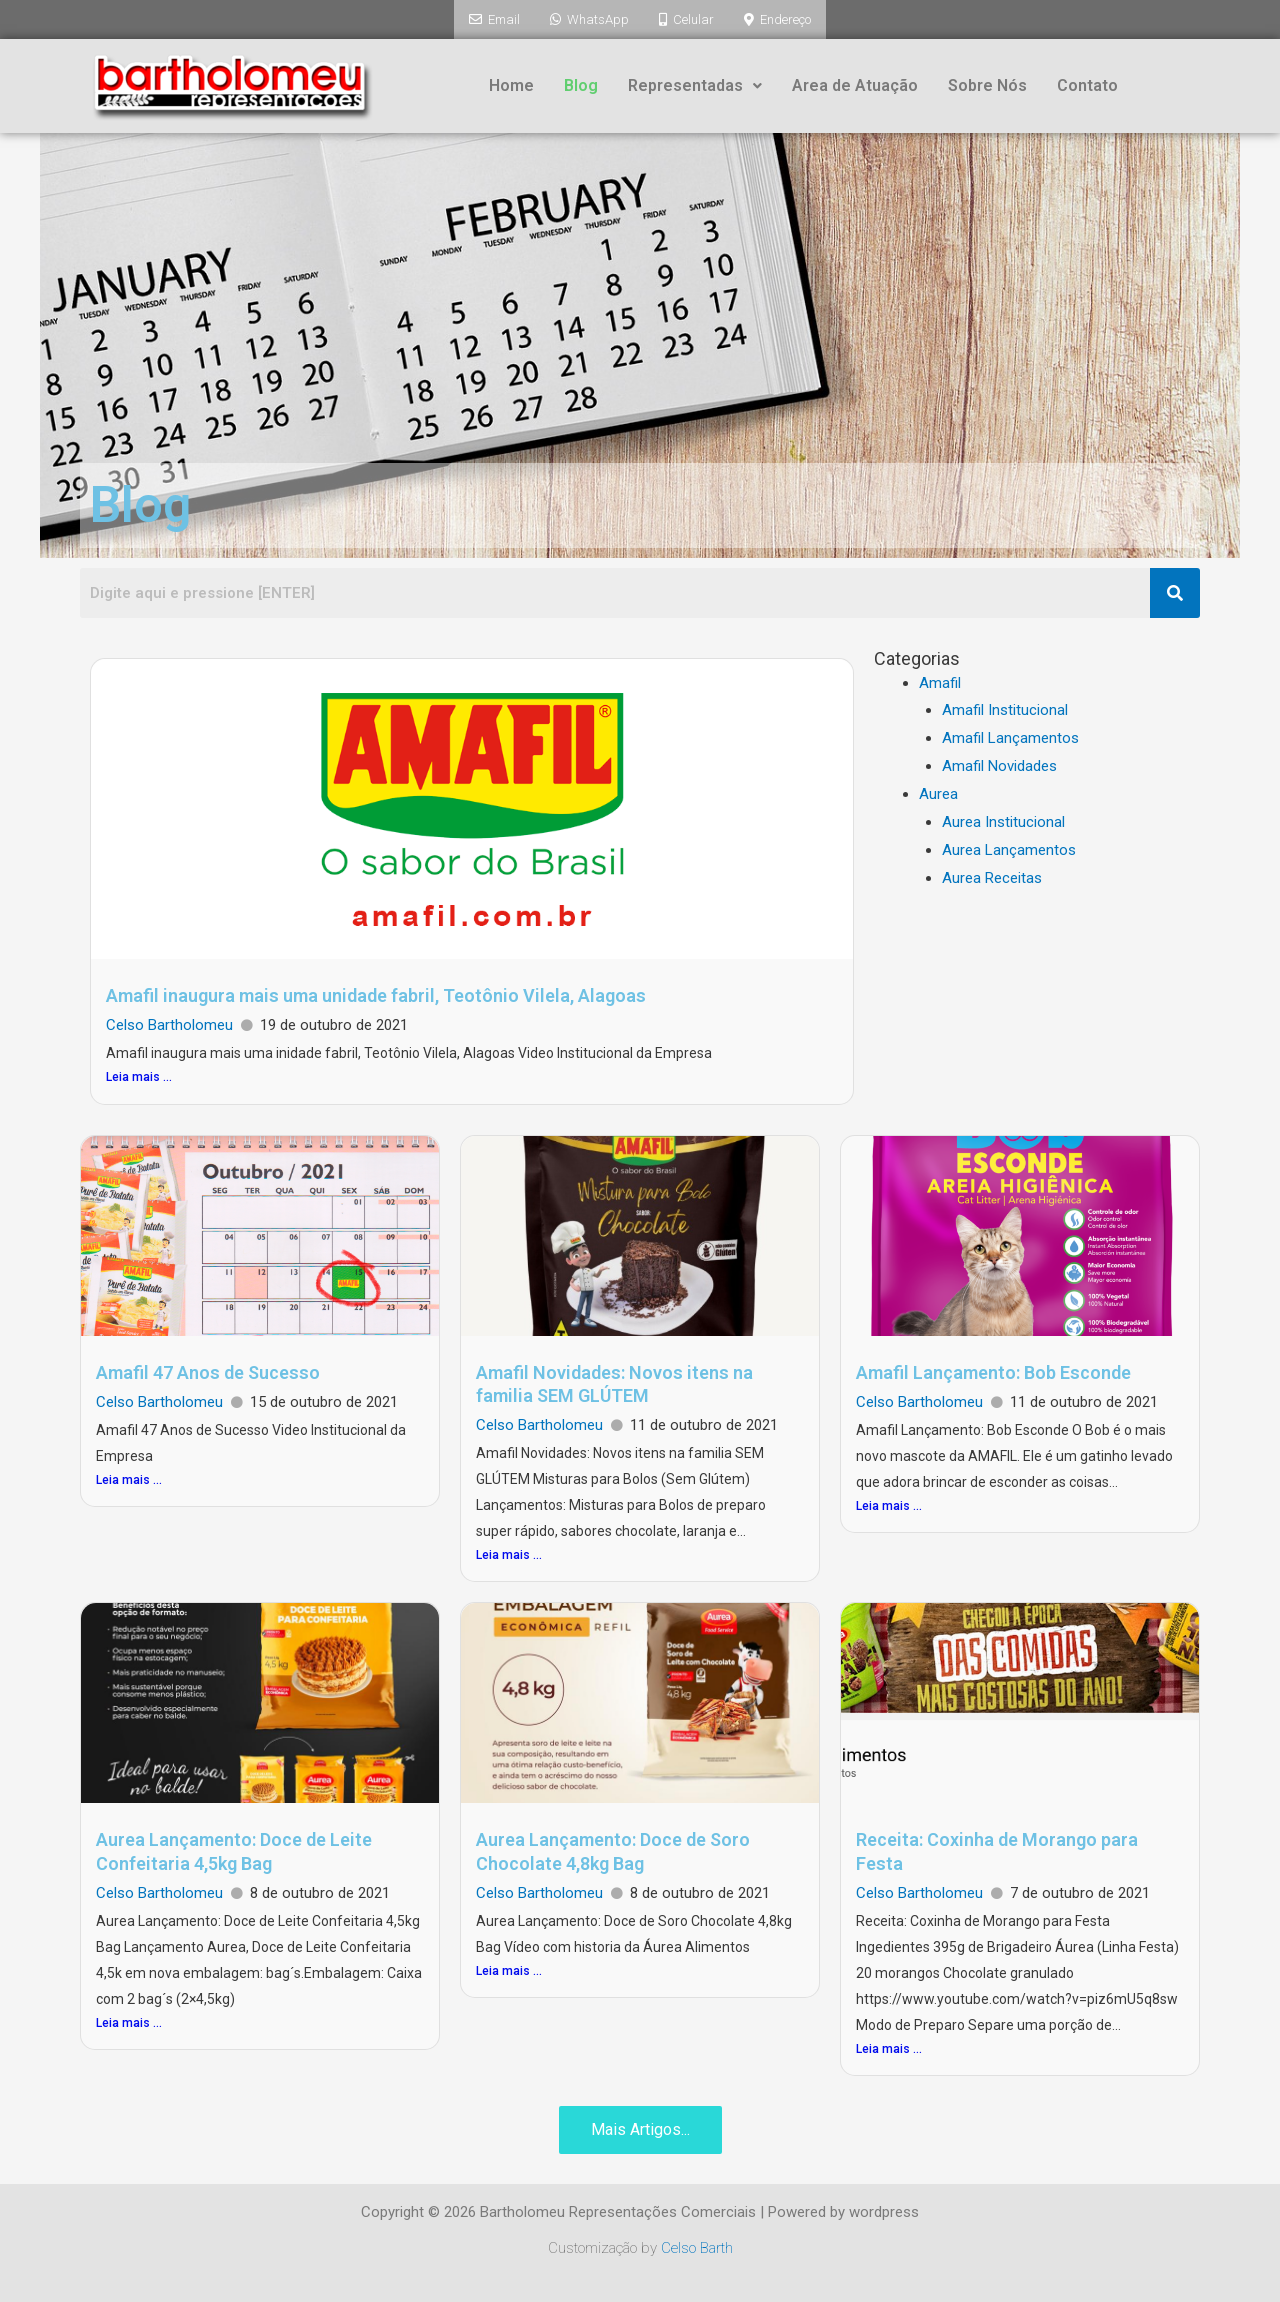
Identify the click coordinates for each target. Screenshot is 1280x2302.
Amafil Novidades (999, 764)
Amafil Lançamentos (1010, 736)
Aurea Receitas (992, 876)
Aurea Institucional (1003, 820)
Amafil (940, 681)
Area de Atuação (855, 83)
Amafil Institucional (1005, 708)
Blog (581, 83)
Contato (1087, 83)
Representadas (695, 83)
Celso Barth (697, 2246)
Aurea (938, 792)
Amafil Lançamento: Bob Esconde (993, 1370)
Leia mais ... (139, 1075)
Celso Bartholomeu (169, 1023)
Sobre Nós (987, 83)
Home (511, 83)
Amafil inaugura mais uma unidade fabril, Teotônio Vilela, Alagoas (376, 993)
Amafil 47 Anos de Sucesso (208, 1370)
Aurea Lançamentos (1009, 848)
